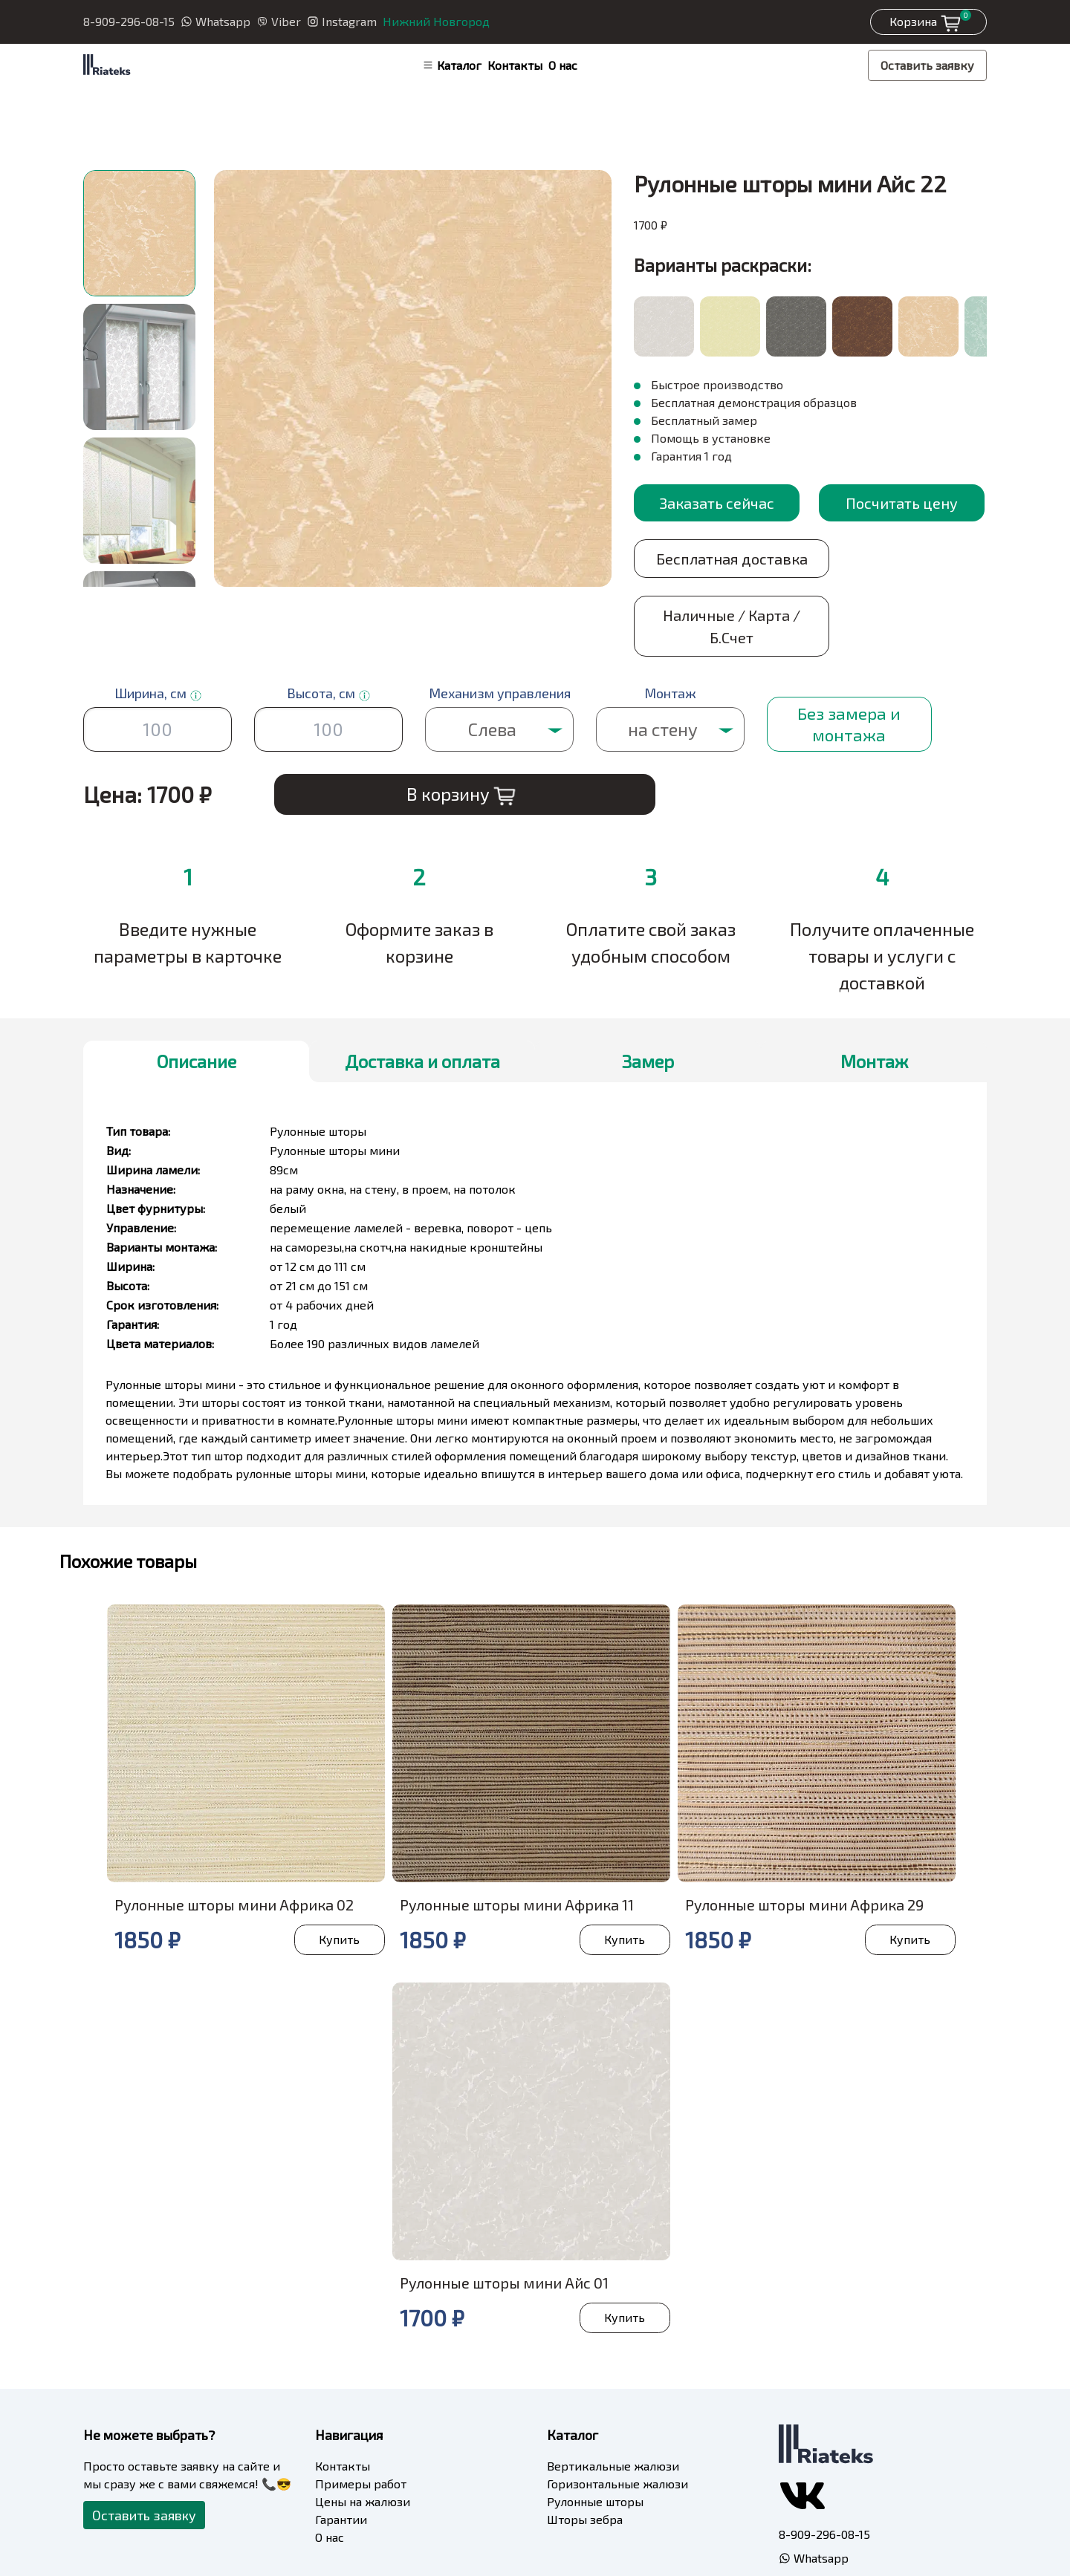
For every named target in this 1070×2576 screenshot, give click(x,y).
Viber (278, 21)
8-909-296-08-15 (129, 21)
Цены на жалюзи (362, 2445)
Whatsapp (215, 21)
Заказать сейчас (716, 503)
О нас (562, 65)
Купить (337, 1883)
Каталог (452, 65)
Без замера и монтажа (848, 667)
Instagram (342, 21)
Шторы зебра (585, 2463)
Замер (648, 1004)
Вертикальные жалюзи (613, 2409)
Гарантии (341, 2463)
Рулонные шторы (595, 2445)
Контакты (514, 65)
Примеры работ (360, 2427)
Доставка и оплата (422, 1004)
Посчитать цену (902, 503)
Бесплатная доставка (716, 570)
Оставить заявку (927, 65)
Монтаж (874, 1004)
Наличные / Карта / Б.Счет (901, 570)
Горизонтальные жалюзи (617, 2427)
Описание (196, 1004)
